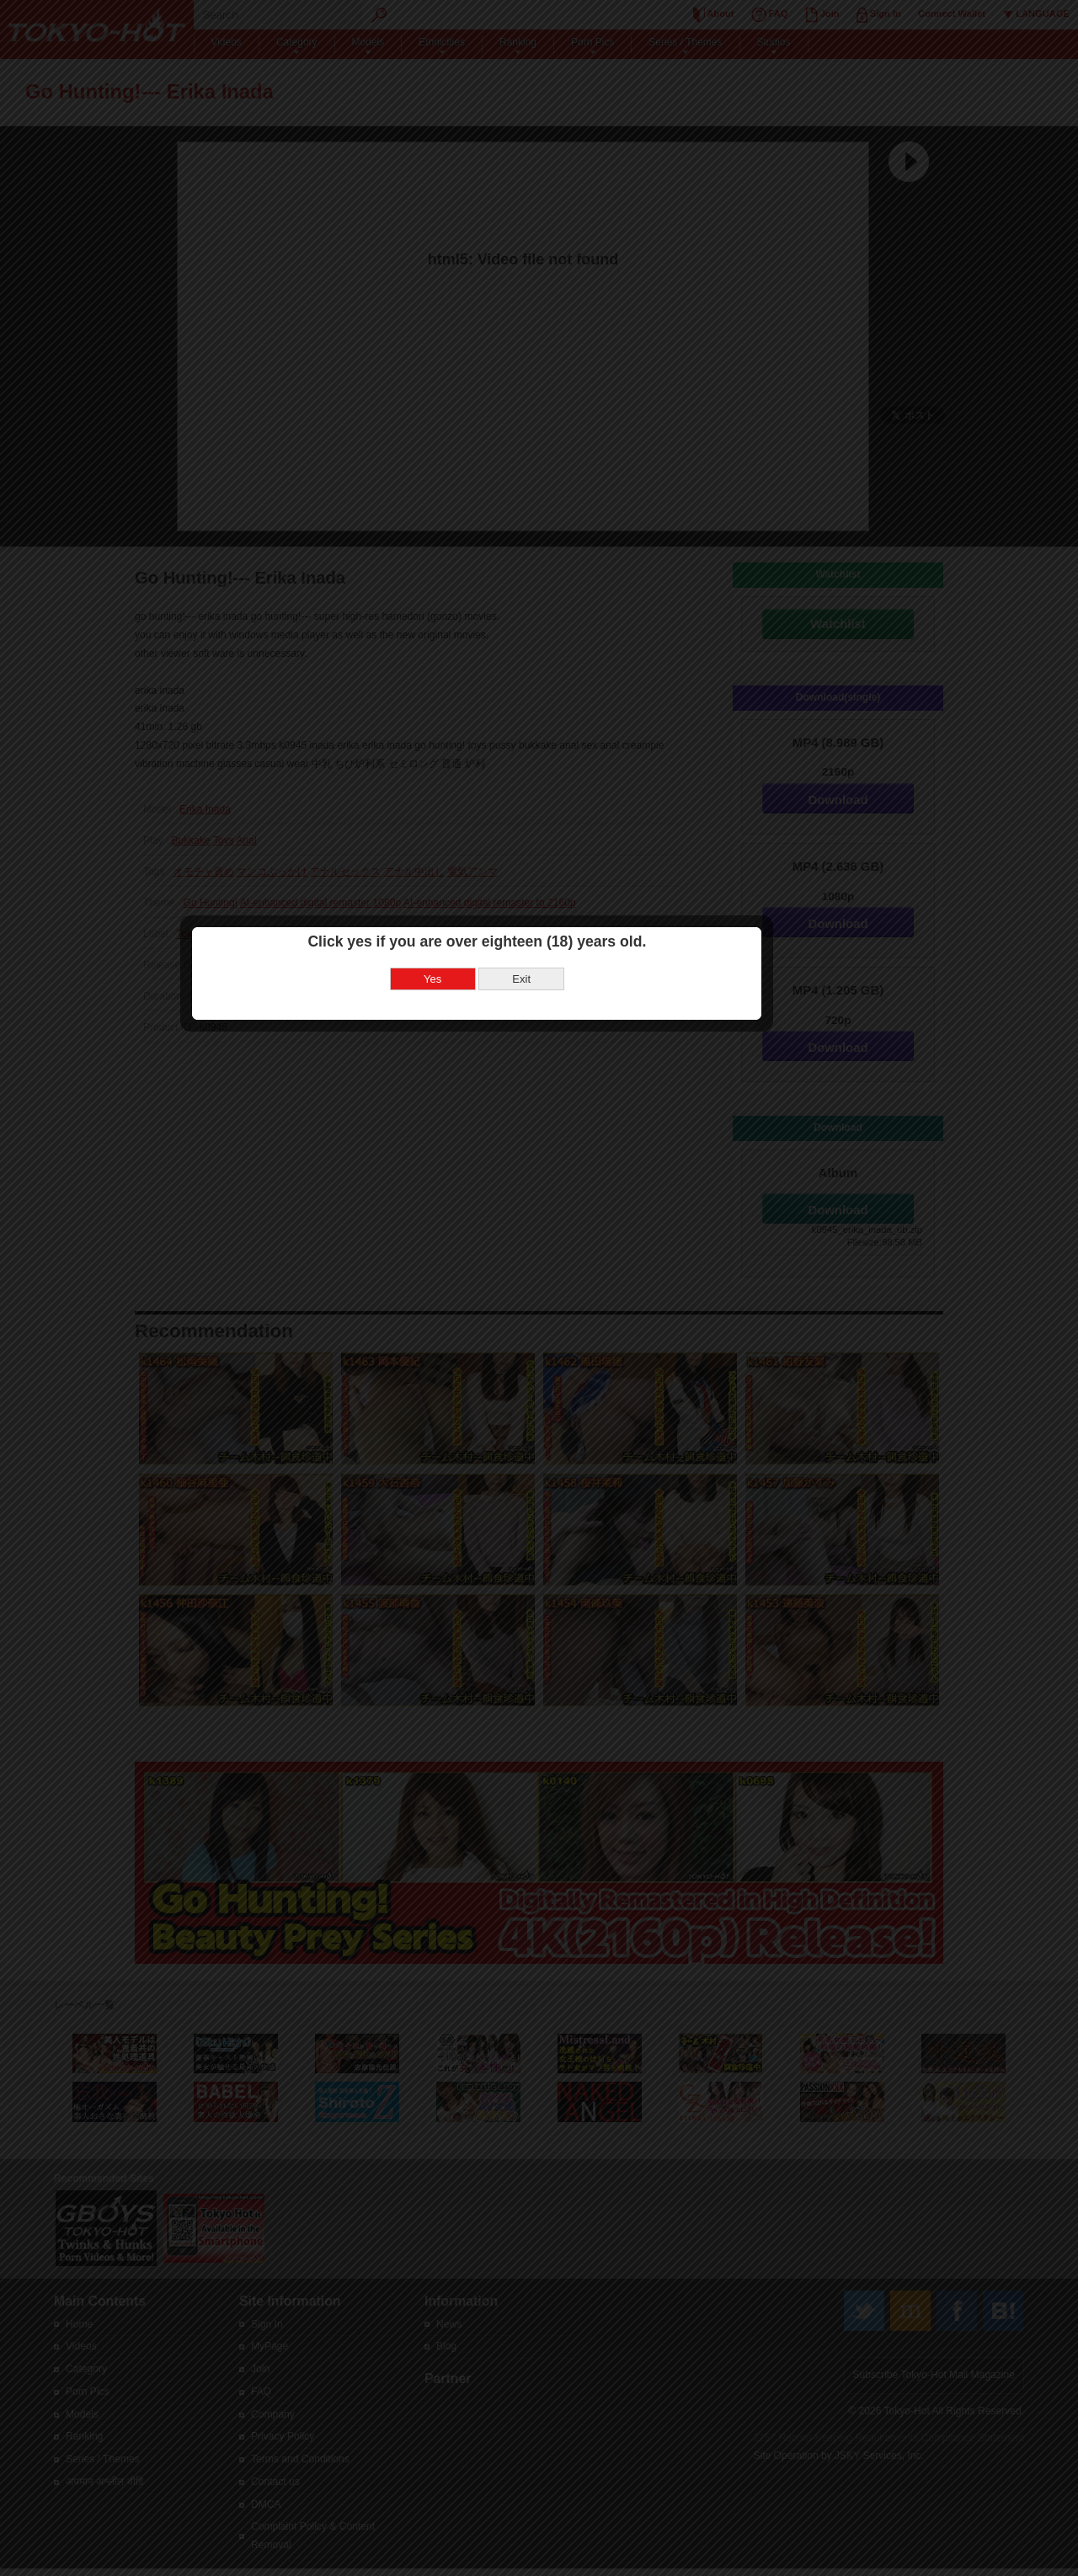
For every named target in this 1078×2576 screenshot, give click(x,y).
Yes (495, 1210)
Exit (583, 1210)
